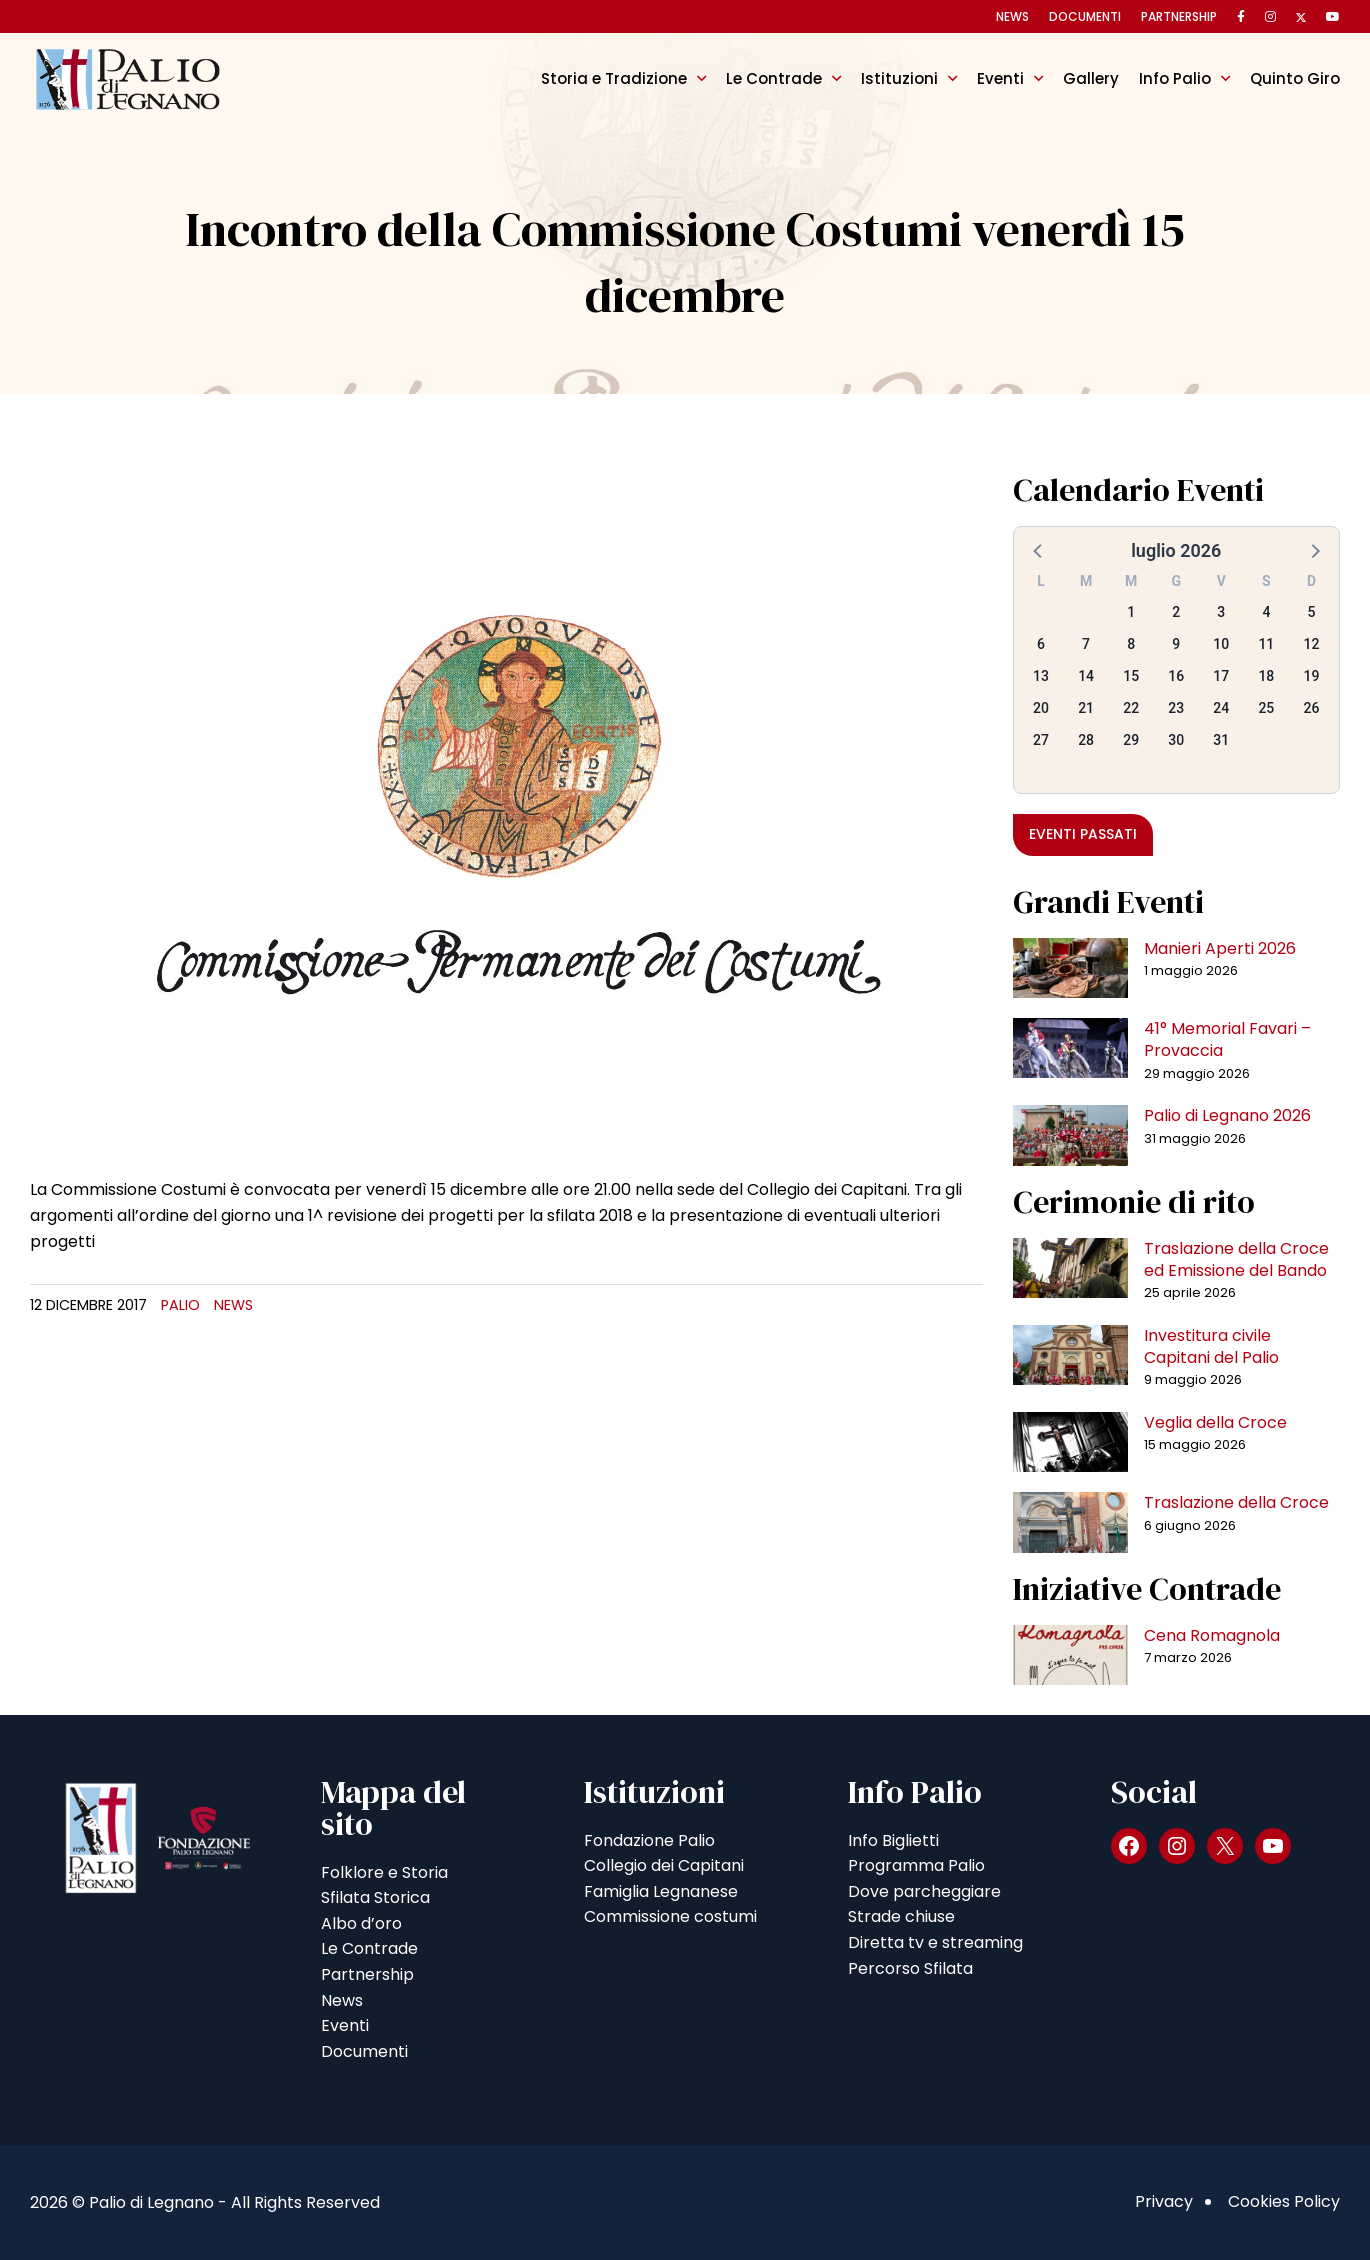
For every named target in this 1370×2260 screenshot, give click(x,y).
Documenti (1085, 16)
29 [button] (1131, 740)
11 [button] (1266, 644)
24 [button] (1221, 708)
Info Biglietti (893, 1840)
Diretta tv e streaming (935, 1942)
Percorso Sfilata (910, 1968)
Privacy (1164, 2201)
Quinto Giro (1295, 78)
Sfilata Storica (375, 1897)
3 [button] (1221, 612)
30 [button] (1176, 740)
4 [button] (1266, 612)
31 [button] (1221, 740)
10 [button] (1221, 644)
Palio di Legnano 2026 (1227, 1115)
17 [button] (1221, 676)
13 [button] (1041, 676)
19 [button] (1311, 676)
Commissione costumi (670, 1916)
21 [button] (1086, 708)
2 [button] (1176, 612)
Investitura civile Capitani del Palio (1211, 1346)
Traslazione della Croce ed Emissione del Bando (1236, 1259)
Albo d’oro (361, 1923)
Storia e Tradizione (614, 78)
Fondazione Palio (649, 1840)
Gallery (1091, 78)
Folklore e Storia (384, 1872)
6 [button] (1041, 644)
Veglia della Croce (1215, 1422)
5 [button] (1311, 612)
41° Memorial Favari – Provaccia (1227, 1039)
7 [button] (1086, 644)
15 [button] (1131, 676)
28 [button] (1086, 740)
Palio (180, 1305)
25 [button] (1266, 708)
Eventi (1000, 78)
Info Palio (1175, 78)
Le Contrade (774, 78)
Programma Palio (916, 1865)
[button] (1039, 550)
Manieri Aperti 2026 (1220, 948)
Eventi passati (1083, 834)
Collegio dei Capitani (664, 1865)
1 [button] (1131, 612)
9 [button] (1176, 644)
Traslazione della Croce (1236, 1502)
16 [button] (1176, 676)
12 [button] (1311, 644)
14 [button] (1086, 676)
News (1012, 16)
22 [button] (1131, 708)
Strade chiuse (901, 1916)
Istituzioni (899, 78)
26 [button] (1311, 708)
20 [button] (1041, 708)
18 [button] (1266, 676)
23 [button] (1176, 708)
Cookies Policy (1284, 2201)
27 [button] (1041, 740)
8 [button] (1131, 644)
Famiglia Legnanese (661, 1891)
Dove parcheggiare (924, 1891)
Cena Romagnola (1212, 1635)
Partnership (1179, 16)
